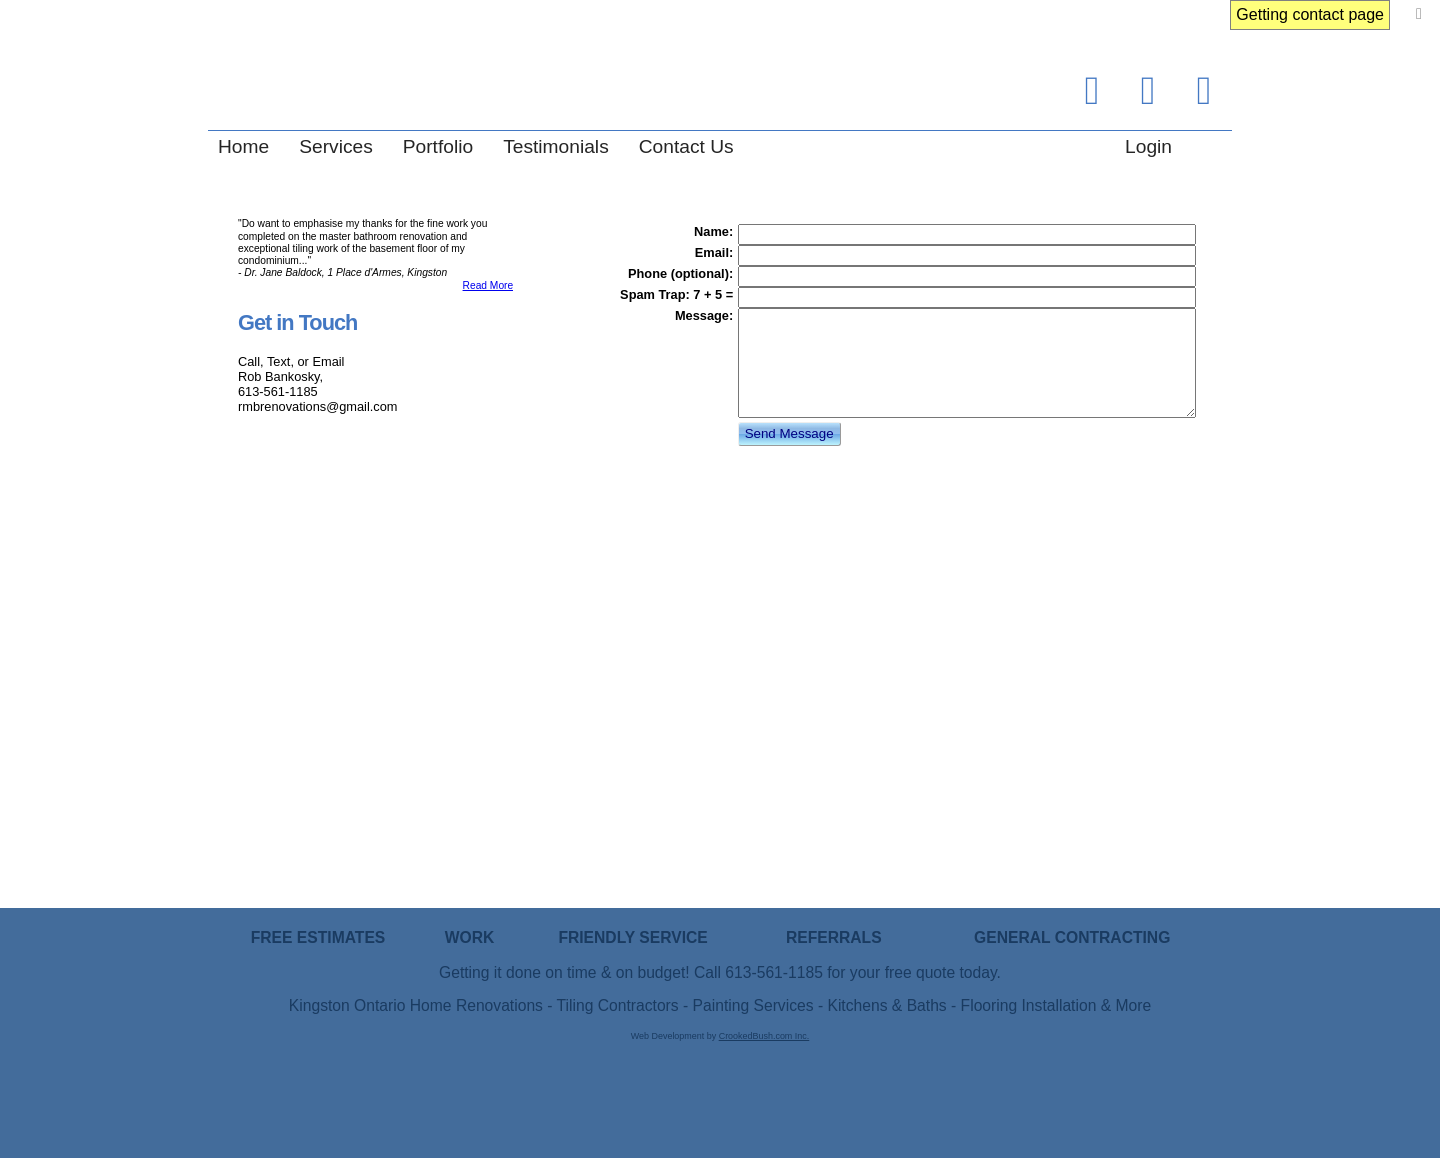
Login (1148, 146)
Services (336, 146)
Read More (488, 285)
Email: (714, 252)
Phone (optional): (680, 273)
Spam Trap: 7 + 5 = (676, 294)
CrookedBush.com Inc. (764, 1036)
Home (243, 146)
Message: (704, 315)
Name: (713, 231)
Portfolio (438, 146)
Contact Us (686, 146)
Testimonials (556, 146)
